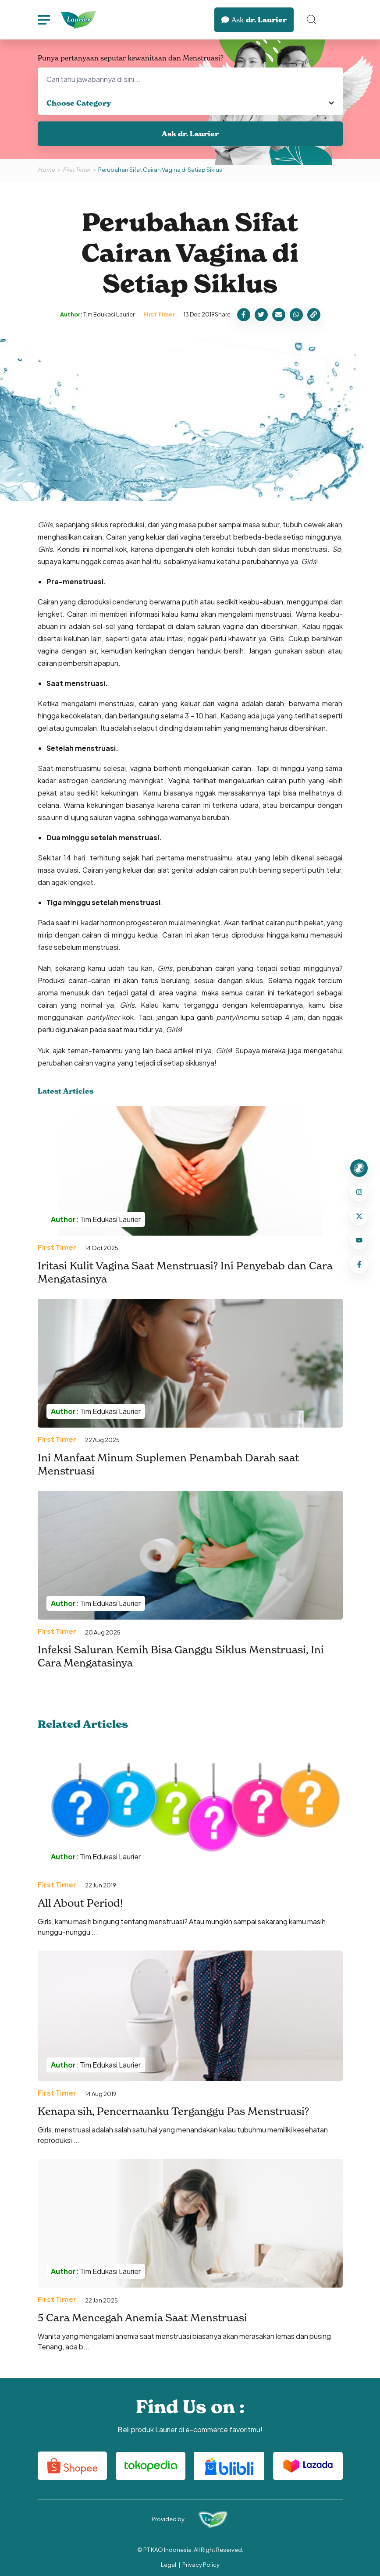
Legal (168, 2564)
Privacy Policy (201, 2564)
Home (46, 169)
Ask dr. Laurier (190, 133)
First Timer (76, 169)
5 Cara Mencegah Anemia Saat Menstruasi (142, 2317)
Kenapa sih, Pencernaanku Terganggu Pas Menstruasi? (173, 2111)
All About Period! (80, 1903)
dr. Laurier (254, 19)
